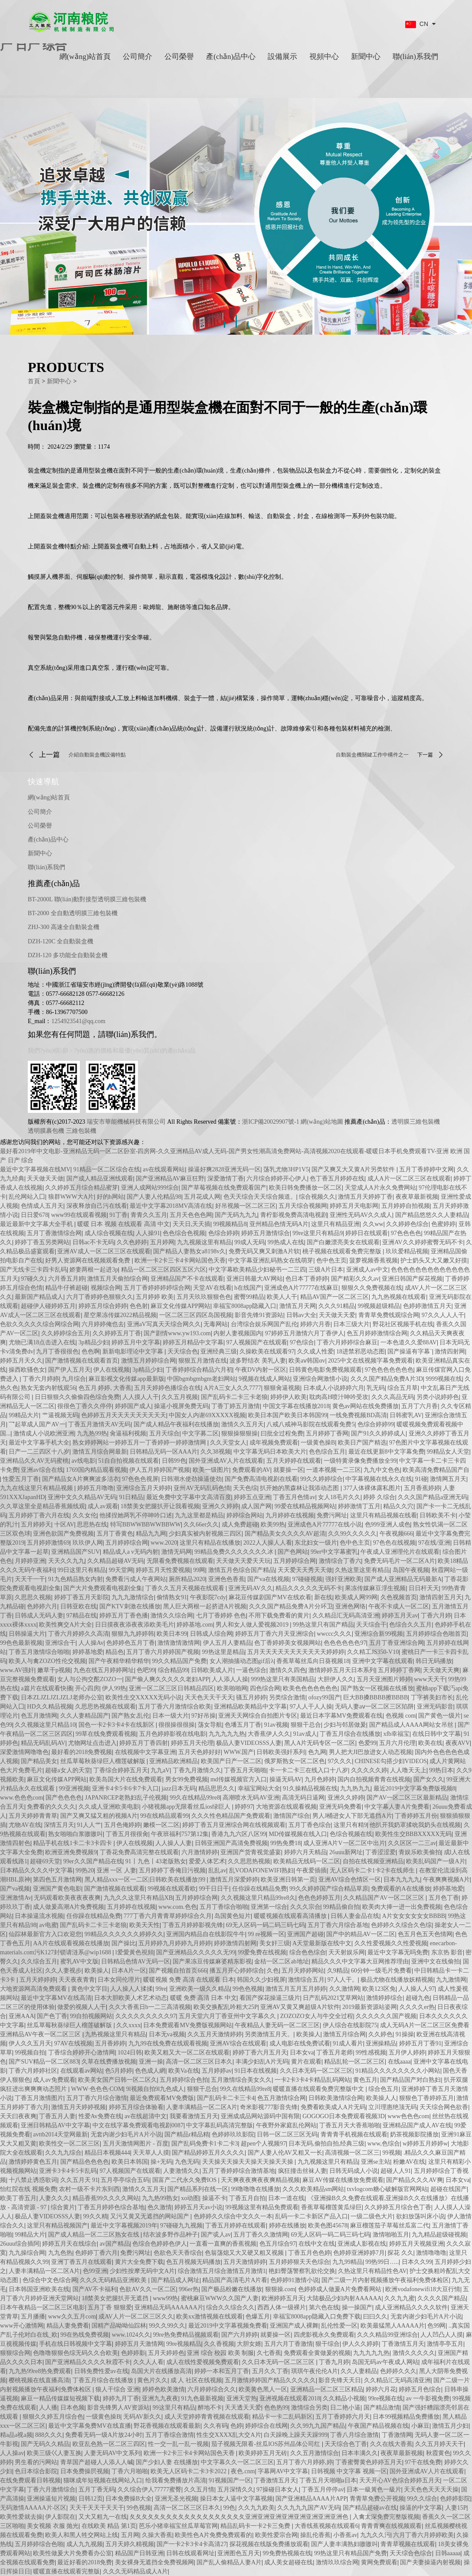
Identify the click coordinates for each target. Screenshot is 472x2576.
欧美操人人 (381, 2098)
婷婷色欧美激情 (163, 2389)
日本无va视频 (167, 2034)
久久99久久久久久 (352, 1533)
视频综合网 (106, 1288)
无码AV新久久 (142, 2416)
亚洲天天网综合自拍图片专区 (257, 1715)
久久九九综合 (63, 2152)
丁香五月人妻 (57, 2116)
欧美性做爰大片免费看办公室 (72, 2553)
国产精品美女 (39, 1761)
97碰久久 (33, 1278)
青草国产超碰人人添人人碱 (96, 2462)
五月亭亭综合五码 (125, 2180)
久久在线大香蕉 (391, 2444)
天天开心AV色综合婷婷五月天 (399, 2480)
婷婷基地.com (195, 1624)
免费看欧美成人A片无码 (333, 2107)
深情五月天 (59, 1825)
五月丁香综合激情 (169, 2435)
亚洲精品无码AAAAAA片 (168, 2307)
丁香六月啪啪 (129, 2471)
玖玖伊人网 (87, 1542)
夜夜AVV (458, 1743)
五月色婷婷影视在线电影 (172, 1734)
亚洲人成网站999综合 (150, 1187)
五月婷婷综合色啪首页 (436, 1633)
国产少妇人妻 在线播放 (167, 2462)
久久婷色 (380, 2034)
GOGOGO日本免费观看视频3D (343, 2116)
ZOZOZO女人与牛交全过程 (316, 2016)
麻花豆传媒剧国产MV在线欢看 (270, 1597)
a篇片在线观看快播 (46, 1688)
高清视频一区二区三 (352, 2152)
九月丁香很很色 (57, 1351)
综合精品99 (173, 1670)
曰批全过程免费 (282, 1433)
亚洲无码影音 (435, 1706)
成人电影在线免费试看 (299, 2043)
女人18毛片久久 (339, 1497)
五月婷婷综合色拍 (184, 2080)
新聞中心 (365, 56)
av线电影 (83, 1461)
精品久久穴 (398, 1506)
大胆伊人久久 (336, 1679)
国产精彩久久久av (355, 1278)
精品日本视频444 (107, 2152)
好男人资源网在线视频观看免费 (88, 1260)
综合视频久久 (317, 1196)
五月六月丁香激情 (288, 2344)
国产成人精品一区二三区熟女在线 (94, 2234)
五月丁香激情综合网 (54, 1233)
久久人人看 (148, 2362)
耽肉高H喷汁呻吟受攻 (338, 1397)
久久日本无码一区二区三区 (316, 2070)
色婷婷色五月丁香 (130, 1643)
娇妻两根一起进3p (93, 1269)
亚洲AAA (21, 2016)
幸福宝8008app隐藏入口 (244, 1306)
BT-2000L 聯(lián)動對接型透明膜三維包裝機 (87, 899)
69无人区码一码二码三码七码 (265, 1925)
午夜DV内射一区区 (260, 1369)
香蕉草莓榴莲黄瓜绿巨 (331, 2207)
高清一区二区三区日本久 (199, 2061)
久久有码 (215, 2426)
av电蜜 (48, 1925)
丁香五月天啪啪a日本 (328, 2480)
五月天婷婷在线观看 (293, 1461)
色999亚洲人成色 (387, 1524)
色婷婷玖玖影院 (233, 2134)
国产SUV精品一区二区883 (44, 2061)
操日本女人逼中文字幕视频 (236, 2498)
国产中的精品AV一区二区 (360, 1934)
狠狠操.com (280, 2289)
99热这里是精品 (223, 1652)
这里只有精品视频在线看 (383, 1515)
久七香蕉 (269, 2353)
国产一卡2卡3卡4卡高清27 (191, 2544)
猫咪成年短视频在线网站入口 (102, 2480)
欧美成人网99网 (356, 1597)
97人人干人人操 (311, 1706)
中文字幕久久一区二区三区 (237, 2462)
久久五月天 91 (79, 2180)
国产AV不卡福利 (94, 2289)
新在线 (323, 1597)
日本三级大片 (351, 1324)
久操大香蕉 (157, 2535)
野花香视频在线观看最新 (167, 2426)
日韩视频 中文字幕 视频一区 (349, 2471)
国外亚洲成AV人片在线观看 (226, 1461)
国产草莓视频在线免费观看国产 (223, 1187)
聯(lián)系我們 (415, 56)
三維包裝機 (81, 1131)
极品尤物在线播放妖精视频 (397, 1979)
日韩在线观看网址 (190, 2553)
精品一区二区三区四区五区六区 (163, 1269)
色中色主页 (331, 1260)
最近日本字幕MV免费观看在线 (341, 1715)
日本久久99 (417, 2262)
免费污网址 (332, 1515)
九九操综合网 (27, 2253)
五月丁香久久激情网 (260, 2234)
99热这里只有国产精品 (323, 1624)
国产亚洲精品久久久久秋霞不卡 (87, 2362)
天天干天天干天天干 (96, 2507)
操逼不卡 (214, 2198)
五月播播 (33, 2316)
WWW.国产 (238, 1752)
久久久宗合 (305, 1907)
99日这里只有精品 (81, 1570)
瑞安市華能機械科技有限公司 (126, 1121)
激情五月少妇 (450, 2426)
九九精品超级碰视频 (439, 2234)
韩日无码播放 (434, 1661)
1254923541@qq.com (78, 1021)
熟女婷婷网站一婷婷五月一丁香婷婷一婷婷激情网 (140, 1442)
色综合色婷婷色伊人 (159, 2243)
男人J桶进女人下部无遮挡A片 (352, 1816)
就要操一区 (288, 1470)
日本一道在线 (286, 2198)
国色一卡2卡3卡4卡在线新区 (117, 1725)
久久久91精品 (336, 1306)
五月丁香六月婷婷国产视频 (162, 1652)
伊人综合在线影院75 (350, 2025)
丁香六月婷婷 (41, 1379)
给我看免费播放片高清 (175, 2480)
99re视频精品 (183, 2344)
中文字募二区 (200, 1433)
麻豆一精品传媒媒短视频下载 (60, 2398)
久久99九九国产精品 (317, 2426)
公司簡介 (137, 56)
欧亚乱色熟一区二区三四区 (108, 2444)
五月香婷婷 (110, 2043)
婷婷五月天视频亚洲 (416, 2243)
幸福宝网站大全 (259, 1788)
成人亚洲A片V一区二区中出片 (344, 1843)
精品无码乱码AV (43, 1743)
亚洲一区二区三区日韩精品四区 (171, 1688)
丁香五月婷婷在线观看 (235, 2225)
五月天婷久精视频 (129, 2544)
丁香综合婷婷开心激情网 (81, 2052)
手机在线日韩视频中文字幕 (75, 2344)
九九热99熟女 (160, 2198)
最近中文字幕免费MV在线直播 (89, 2426)
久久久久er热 (417, 2007)
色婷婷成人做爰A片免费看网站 (340, 2289)
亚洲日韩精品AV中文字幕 (55, 2125)
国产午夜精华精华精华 (118, 1661)
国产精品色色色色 (84, 2162)
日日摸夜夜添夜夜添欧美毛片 (134, 1624)
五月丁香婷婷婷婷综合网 (157, 1288)
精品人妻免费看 (67, 2325)
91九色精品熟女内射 (75, 1579)
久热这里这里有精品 (362, 1570)
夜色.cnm (243, 2471)
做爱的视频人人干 (81, 2007)
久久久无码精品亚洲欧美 (114, 2280)
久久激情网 (344, 1989)
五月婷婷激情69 (48, 1542)
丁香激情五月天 (403, 2344)
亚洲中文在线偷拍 (435, 1961)
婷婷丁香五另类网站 (42, 1242)
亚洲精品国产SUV (75, 1552)
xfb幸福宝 (396, 1734)
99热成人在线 (286, 1242)
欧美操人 (97, 1970)
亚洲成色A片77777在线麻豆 (301, 1288)
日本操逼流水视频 (39, 1916)
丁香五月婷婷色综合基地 (111, 2207)
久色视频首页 (398, 1597)
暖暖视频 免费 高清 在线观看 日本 (188, 1979)
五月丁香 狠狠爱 (110, 2307)
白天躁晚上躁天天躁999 (296, 2435)
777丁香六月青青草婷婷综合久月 (168, 1916)
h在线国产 (248, 1288)
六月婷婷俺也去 (103, 1324)
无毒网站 (215, 1324)
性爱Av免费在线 (100, 2116)
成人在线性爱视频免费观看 (202, 2362)
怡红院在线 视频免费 (28, 2189)
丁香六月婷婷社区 (33, 2070)
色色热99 (276, 2407)
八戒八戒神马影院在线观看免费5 (310, 1424)
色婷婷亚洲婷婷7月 (359, 2253)
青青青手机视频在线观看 (354, 2134)
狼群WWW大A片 (71, 1196)
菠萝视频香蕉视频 (373, 1260)
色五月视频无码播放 (193, 2262)
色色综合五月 (327, 1451)
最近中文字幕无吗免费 (397, 1952)
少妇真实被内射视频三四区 (205, 1533)
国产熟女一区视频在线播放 (377, 1688)
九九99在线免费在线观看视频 (167, 2043)
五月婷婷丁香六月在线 (39, 1515)
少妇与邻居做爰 (345, 1725)
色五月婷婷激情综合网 (377, 1333)
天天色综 (245, 1488)
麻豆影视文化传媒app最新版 (126, 1379)
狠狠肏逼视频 (282, 1388)
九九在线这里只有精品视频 (37, 1488)
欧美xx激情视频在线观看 (209, 2316)
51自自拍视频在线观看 (128, 1461)
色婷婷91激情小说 (294, 2280)
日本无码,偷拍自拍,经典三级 (326, 2143)
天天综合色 (182, 1351)
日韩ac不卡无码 (93, 1242)
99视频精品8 (229, 1224)
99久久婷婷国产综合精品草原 (328, 1888)
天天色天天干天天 (209, 1697)
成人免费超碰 (240, 1524)
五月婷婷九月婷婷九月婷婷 (174, 1943)
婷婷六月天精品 (305, 1852)
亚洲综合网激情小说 (320, 1379)
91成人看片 (348, 2043)
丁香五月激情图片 (39, 2098)
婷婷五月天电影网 (354, 1206)
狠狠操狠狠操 (239, 1433)
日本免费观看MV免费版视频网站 (187, 2025)
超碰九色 (418, 1998)
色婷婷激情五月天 (427, 1306)
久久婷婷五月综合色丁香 (397, 2207)
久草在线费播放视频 (109, 2061)
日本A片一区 (128, 1970)
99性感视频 (371, 2052)
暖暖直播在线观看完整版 (66, 2571)
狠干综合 (327, 2344)
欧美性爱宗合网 (276, 2535)
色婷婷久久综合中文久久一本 (232, 2216)
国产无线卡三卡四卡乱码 (33, 1269)
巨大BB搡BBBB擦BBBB (375, 1697)
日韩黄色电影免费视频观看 (325, 1369)
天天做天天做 (45, 1178)
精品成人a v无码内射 (131, 1552)
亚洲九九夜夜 (160, 2398)
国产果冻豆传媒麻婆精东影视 (212, 1961)
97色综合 (302, 1342)
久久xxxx (128, 2025)
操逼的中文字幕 (421, 2507)
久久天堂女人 (228, 1442)
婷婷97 (244, 1806)
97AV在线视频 (73, 2043)
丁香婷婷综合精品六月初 (199, 1369)
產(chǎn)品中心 (231, 56)
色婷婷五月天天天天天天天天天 (123, 1415)
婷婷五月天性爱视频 (163, 1570)
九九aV (160, 1770)
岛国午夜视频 (411, 1570)
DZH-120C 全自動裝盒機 (60, 941)
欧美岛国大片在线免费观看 (125, 1779)
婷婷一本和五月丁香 (221, 2371)
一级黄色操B (318, 1442)
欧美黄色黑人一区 (263, 2389)
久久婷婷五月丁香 (116, 1333)
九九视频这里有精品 (204, 1242)
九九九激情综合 (132, 1597)
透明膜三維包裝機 (415, 1121)
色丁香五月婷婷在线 (337, 1178)
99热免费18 (285, 1843)
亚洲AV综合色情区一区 (349, 1879)
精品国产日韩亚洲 (139, 2553)
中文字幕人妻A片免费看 (396, 1806)
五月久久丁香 (270, 2371)
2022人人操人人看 (267, 1542)
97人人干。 (343, 1979)
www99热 (165, 2298)
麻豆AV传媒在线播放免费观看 (342, 2180)
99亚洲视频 (74, 1788)
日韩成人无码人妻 (39, 1615)
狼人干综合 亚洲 (117, 2389)
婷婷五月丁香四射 (143, 1743)
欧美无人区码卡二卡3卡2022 (189, 2471)
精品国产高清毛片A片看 (234, 2280)
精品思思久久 (216, 1788)
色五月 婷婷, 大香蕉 (105, 1388)
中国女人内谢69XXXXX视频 (207, 1415)
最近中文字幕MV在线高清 (56, 1998)
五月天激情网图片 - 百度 (136, 2143)
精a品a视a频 (16, 2435)
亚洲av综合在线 (42, 1470)
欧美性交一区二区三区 (69, 2143)
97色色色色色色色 (389, 1369)
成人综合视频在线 (109, 1233)
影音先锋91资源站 (259, 1315)
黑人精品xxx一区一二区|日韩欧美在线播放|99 (146, 1879)
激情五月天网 (297, 1306)
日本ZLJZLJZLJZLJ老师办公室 (61, 1697)
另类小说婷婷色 (437, 1397)
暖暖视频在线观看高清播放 (291, 1916)
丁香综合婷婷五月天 (120, 1770)
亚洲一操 (151, 2061)
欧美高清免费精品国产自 (436, 1470)
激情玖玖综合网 (337, 2562)
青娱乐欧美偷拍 (420, 1852)
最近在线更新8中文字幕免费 (386, 1451)
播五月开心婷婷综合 (237, 1970)
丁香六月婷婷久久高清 (78, 1633)
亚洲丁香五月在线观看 (81, 2262)
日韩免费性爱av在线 (101, 2371)
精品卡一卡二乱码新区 (282, 2416)
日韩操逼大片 (27, 1633)
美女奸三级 (274, 1943)
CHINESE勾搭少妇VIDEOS (391, 1761)
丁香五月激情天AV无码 (99, 1424)
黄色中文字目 (89, 1989)
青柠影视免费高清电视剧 (293, 1215)
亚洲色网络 (350, 1606)
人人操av (12, 2453)
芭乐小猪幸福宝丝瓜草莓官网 (178, 2526)
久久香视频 (219, 2344)
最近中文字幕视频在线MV (35, 1169)
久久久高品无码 (392, 1397)
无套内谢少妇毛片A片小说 (126, 2134)
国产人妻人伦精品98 (154, 1196)
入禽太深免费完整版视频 (386, 2517)
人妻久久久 (54, 2198)
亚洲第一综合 (269, 1907)
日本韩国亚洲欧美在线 (39, 2289)
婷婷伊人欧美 (288, 1397)
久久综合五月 (39, 1961)
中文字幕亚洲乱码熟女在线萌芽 (270, 1260)
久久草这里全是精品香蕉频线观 (42, 1506)
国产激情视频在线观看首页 (81, 1360)
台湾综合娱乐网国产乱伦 (264, 1324)
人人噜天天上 (408, 1770)
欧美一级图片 (211, 1470)
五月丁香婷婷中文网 (426, 1169)
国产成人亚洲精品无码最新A (403, 1579)
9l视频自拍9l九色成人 (155, 2089)
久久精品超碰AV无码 (115, 1561)
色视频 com (401, 1715)
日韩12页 (91, 2498)
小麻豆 (420, 2426)
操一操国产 (357, 2307)
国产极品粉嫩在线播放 (231, 2289)
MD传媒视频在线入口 (298, 1834)
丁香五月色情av (294, 1497)
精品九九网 (151, 1533)
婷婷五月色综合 (420, 2389)
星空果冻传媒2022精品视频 (120, 1315)
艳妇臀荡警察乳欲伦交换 (302, 2271)
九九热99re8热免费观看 (40, 2371)
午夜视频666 (396, 1533)
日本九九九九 (402, 1879)
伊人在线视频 (111, 1369)
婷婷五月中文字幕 (135, 1342)
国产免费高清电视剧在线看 (261, 1479)
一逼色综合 (251, 1670)
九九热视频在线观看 (398, 1297)
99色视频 (139, 2507)
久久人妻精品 (359, 2371)
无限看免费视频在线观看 (180, 1561)
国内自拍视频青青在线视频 (374, 1779)
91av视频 (276, 1725)
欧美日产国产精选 (362, 1442)
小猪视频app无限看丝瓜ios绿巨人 (187, 1806)
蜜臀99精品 (249, 1297)
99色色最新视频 (21, 1643)
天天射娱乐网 (346, 1952)
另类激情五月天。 (269, 2034)
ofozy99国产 (324, 1697)
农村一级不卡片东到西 (89, 2189)
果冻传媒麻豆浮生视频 (375, 1588)
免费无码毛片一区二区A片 (399, 1561)
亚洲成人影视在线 (362, 2243)
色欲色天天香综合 (178, 2253)
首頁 (34, 381)
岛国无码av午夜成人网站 (385, 2362)
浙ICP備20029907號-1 (270, 1121)
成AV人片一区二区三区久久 (135, 2316)
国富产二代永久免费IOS (185, 2180)
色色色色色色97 (345, 1643)
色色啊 (91, 1351)
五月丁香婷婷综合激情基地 (238, 2171)
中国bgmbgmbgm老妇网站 (201, 1379)
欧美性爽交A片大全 (65, 1624)
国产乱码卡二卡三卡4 (226, 2098)
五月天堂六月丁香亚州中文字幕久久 (228, 2016)
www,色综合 (383, 2143)
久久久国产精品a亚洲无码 (432, 1497)
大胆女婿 (249, 2344)
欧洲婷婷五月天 (283, 2298)
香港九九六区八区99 (238, 1834)
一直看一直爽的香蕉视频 (223, 2243)
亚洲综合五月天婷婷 (143, 1488)
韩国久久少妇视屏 (261, 1979)
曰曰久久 (375, 2316)
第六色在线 (324, 2307)
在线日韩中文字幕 (436, 1734)
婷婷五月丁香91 (420, 2043)
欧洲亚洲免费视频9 (71, 1852)
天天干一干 (30, 1579)
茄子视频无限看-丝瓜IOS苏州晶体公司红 (266, 2444)
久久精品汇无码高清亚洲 (345, 1615)
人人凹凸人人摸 (441, 2334)
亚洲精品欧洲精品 (173, 1761)
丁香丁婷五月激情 (235, 1406)
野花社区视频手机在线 (403, 1324)
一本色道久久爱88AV (408, 1342)
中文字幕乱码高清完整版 (219, 2125)
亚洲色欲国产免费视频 (63, 1533)
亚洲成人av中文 (367, 1269)
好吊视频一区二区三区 (245, 1206)
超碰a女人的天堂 (67, 1770)
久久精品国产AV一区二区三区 (384, 1898)
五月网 (130, 2535)
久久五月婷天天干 (439, 2444)
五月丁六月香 (419, 1406)
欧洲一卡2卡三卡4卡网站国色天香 (180, 1260)
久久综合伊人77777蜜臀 (149, 2489)
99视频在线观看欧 (172, 1888)
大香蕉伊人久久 (269, 1734)
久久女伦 (84, 1515)
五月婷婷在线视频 (131, 1907)
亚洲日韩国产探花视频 (412, 1278)
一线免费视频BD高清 (358, 1415)
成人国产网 (256, 1506)
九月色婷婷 (320, 1779)
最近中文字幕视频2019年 (124, 2225)
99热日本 (441, 1770)
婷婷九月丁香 (121, 2398)
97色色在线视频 (394, 1542)
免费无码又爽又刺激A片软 (264, 1251)
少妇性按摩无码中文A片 (142, 2271)
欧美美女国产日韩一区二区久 (117, 2080)
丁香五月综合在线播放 (350, 1734)
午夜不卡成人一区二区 (398, 1606)
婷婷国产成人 (133, 1406)
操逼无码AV (285, 1779)
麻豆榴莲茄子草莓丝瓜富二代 (389, 2225)
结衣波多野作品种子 (170, 2234)
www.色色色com (21, 1797)
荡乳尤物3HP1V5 (286, 1169)
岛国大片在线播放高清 (161, 2371)
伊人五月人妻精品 (227, 1643)
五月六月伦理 (397, 1743)
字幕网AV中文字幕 (283, 2471)
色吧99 (146, 1670)
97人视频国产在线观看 (256, 1342)
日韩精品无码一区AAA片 (163, 1451)
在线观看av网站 (81, 2070)
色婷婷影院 (455, 2498)
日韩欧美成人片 (212, 1670)
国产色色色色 (64, 1797)
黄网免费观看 (379, 2562)
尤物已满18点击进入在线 (42, 1342)
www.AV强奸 (17, 1670)
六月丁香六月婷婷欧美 (423, 2535)
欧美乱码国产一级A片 (435, 1861)
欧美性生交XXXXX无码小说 (143, 1697)
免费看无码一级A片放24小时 (103, 2435)
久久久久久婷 (369, 1770)
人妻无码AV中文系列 (112, 2453)
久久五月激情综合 (314, 2453)
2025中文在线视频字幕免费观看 (370, 1360)
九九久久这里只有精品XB (138, 1898)
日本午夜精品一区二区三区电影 (42, 2307)
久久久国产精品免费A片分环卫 (290, 1606)
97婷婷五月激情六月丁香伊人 (304, 1333)
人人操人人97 (416, 1989)
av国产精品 (115, 2243)
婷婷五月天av (400, 1615)
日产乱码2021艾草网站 (333, 1998)
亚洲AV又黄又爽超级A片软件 (300, 2007)
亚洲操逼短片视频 (51, 2498)
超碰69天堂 (45, 1861)
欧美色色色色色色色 (310, 1688)
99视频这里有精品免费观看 (262, 2207)
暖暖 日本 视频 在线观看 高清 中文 (123, 1224)
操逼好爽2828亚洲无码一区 (224, 1169)
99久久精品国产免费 (179, 1661)
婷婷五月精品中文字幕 (193, 1342)
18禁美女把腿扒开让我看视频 (160, 1506)
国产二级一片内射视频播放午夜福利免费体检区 (385, 2280)
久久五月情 (199, 2489)
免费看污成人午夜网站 (135, 1579)
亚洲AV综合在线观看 (238, 2043)
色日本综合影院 (36, 2471)
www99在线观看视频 (79, 1215)
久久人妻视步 (63, 1970)
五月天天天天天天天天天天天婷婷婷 (295, 1652)
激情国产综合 (291, 1816)
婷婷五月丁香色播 (123, 1615)
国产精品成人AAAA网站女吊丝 (412, 1725)
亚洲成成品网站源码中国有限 (260, 2116)
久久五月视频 (179, 1397)
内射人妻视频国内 (237, 1333)
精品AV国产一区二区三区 (334, 1297)
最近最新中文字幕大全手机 (37, 1224)
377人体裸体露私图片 (372, 1488)
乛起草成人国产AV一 (37, 1424)
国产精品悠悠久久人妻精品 (431, 1215)
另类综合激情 (287, 1697)
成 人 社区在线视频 (196, 2380)
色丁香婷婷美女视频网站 (287, 1643)
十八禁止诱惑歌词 (33, 2180)
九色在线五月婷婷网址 (103, 1670)
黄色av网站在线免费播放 (365, 1406)
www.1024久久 (131, 2334)
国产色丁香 (52, 2016)
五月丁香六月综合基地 (338, 1925)
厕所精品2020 (187, 1579)
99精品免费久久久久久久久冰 (234, 1552)
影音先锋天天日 (339, 2380)
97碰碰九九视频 (181, 2225)
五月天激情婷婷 (244, 2262)
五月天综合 (164, 1433)
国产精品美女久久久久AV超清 (285, 1533)
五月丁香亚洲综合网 (396, 1643)
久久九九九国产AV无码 (308, 2507)
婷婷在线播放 (287, 2225)
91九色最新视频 (202, 2398)
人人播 (48, 2407)
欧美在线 (430, 1743)
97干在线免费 (423, 2462)
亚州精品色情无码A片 (278, 1224)
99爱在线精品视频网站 (305, 1506)
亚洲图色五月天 (238, 2553)
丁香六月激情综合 (51, 2489)
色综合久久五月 (410, 1624)
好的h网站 (110, 1196)
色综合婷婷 (223, 1233)
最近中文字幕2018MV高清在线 (171, 1206)
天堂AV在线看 (212, 1288)
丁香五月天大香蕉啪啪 (349, 2125)
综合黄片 (63, 2207)
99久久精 (95, 2216)
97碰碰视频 (307, 1579)
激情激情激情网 (178, 1643)
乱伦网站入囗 (27, 1196)
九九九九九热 (227, 1734)
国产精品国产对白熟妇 (410, 2080)
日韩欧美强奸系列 (280, 1752)
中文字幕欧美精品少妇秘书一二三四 (257, 1269)
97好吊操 (203, 1715)
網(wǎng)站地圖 (322, 1121)
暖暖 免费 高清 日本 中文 (203, 1998)
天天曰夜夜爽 (18, 2116)
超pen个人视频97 (263, 2143)
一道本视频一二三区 (333, 1470)
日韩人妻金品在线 (355, 1916)
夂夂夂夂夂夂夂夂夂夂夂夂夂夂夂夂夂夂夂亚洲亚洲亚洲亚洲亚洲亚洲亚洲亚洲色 (240, 2517)
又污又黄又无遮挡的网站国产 (150, 2216)
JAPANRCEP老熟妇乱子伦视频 (126, 1797)
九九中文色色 (382, 1470)
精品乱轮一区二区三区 (354, 2061)
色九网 (317, 1752)
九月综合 (74, 1379)
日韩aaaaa (448, 2553)
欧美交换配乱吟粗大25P (225, 2007)
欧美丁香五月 (18, 2198)
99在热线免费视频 (84, 2334)
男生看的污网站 (36, 2462)
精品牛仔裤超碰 (66, 1288)
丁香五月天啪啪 (245, 1770)
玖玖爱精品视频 (407, 1251)
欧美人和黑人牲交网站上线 (81, 2535)
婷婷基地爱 (87, 1652)
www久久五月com (72, 2316)
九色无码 (187, 2162)
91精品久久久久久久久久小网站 (397, 2070)
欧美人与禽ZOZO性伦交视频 (47, 1661)
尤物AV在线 (25, 1825)
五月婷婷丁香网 (327, 1433)
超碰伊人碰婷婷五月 (48, 1306)
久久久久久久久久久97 (145, 2016)
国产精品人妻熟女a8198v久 (189, 1251)
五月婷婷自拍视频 (405, 1206)
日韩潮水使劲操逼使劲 (191, 1479)
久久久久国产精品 (441, 2298)
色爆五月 (258, 2316)
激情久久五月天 (242, 1424)
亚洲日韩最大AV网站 (254, 1278)
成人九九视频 (84, 2544)
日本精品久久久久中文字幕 (36, 1870)
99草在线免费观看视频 (105, 1734)
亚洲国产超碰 (305, 1934)
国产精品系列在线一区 (197, 2189)
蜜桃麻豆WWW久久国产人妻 (220, 2298)
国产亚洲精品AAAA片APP (311, 2498)
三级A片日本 (325, 1269)
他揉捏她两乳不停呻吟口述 (135, 1515)
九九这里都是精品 (199, 1515)
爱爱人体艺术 (207, 1861)
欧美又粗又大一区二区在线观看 (186, 2052)
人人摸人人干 (140, 1397)
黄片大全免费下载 (139, 2262)
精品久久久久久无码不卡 (308, 1588)
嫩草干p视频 (54, 1670)
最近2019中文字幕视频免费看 (227, 2325)
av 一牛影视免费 (428, 2398)
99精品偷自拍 (341, 1907)
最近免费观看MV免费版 (162, 2098)
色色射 (139, 1306)
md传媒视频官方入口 (238, 1779)
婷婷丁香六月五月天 (260, 2052)
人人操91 (148, 1233)
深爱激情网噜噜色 (24, 1752)
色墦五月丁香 (243, 1725)
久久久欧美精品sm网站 (313, 2189)
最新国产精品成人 (39, 1297)
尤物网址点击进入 (92, 1743)
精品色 (114, 1652)
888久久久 (48, 2435)
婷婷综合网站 (244, 1515)
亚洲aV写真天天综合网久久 (164, 1324)
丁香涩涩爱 (380, 1852)
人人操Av (91, 1643)
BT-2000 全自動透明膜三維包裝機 (73, 913)
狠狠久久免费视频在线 (371, 1288)
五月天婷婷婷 (38, 1979)
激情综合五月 (306, 1979)
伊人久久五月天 (30, 2043)
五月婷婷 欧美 (155, 1297)
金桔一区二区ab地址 (281, 1961)
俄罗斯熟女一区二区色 (294, 1761)
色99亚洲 (95, 2271)
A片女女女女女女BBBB (413, 1916)
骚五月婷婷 (251, 1697)
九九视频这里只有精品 (328, 2162)
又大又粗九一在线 (103, 2517)
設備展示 (282, 56)
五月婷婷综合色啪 (39, 2544)
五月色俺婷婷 (122, 1825)
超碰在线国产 (448, 2189)
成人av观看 (103, 1506)
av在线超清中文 (146, 2116)
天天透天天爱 (243, 2407)
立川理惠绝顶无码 (392, 2107)
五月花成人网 (202, 1196)
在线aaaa (399, 2061)
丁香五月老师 (334, 2052)
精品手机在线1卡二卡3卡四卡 (73, 1843)
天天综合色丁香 (345, 2444)
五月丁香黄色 (115, 1533)
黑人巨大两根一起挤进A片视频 (204, 1606)
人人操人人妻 (173, 1843)
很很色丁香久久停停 (84, 1406)
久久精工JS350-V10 (373, 1652)
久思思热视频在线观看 (105, 1706)
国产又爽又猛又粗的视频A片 (99, 1816)
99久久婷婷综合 (321, 1479)
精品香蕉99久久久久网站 (105, 2198)
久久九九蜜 (399, 2298)
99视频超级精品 (378, 1306)
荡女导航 (210, 1725)
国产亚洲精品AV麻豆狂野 (170, 1178)
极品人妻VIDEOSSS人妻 (249, 1743)
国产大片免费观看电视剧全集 (102, 1588)
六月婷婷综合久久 (211, 2389)
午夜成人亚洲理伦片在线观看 (400, 1552)
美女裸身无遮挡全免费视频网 (154, 2562)
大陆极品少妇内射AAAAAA (344, 2298)
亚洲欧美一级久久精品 (199, 1989)
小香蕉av (345, 2535)
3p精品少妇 (94, 1342)
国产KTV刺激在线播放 (130, 1606)
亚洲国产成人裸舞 (294, 2325)
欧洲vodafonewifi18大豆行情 (422, 2289)
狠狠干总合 (306, 1725)
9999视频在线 (444, 1379)
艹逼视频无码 (60, 1415)
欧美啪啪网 (232, 1688)
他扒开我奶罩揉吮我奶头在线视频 (415, 1825)
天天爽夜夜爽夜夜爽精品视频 (260, 2180)
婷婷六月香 (315, 1324)
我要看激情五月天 (194, 2116)
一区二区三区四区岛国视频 (195, 1315)
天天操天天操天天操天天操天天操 (248, 2162)
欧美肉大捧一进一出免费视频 (401, 1907)
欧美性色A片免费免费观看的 (213, 2535)
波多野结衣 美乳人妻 (257, 1360)
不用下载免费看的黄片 (279, 1615)
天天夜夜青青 (77, 1979)
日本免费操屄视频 (84, 2471)
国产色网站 (293, 1552)
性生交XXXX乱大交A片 (229, 2435)
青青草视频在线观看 (407, 2544)
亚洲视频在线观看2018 (289, 2398)
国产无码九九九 (236, 1215)
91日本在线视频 (255, 2070)
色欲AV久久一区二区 (147, 2289)
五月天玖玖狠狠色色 (204, 1297)
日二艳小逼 (345, 2407)
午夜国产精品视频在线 (378, 2426)
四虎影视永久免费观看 (324, 2334)
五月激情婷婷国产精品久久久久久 (270, 2380)
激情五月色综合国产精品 (241, 1570)
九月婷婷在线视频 (290, 1515)
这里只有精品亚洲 (335, 1224)
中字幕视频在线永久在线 (378, 1479)
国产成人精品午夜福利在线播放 (176, 1424)
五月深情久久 (235, 2489)
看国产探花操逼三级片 (269, 1998)
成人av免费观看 (54, 2080)
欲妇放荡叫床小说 (420, 2216)
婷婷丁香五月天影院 (81, 1597)
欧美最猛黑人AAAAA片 (393, 2325)
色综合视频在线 (351, 1834)
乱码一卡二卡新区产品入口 (311, 2216)
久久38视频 (215, 1451)
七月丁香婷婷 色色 (221, 1615)
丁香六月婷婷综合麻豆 (347, 1342)
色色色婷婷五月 (319, 1898)
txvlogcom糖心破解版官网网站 (387, 2189)
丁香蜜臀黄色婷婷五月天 (368, 2462)
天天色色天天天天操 (431, 2489)
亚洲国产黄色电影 (57, 1888)
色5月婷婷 (118, 2070)
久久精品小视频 (344, 2398)
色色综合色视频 (184, 1233)
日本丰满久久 (359, 2453)
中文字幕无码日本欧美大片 (269, 1451)
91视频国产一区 (230, 2480)
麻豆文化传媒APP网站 (180, 1306)
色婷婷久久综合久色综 (401, 1925)
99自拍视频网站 (91, 2016)
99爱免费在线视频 (262, 1952)
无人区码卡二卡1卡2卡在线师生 (373, 1870)
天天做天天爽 (441, 1670)
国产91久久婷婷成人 (378, 1433)
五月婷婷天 (36, 1524)
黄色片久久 (152, 2380)
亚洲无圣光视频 (176, 2498)
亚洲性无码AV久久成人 (361, 1215)
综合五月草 (402, 1388)
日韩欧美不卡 (438, 1515)
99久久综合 (422, 2498)
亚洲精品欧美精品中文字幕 (250, 1706)
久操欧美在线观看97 (266, 1351)
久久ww (373, 1224)
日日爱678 (34, 1215)
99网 (199, 1570)
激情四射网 (450, 1351)
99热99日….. (382, 2262)
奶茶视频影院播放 (414, 2134)
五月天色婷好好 (199, 1752)
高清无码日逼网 (303, 1797)
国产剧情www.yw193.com (177, 1333)
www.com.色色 (177, 1907)
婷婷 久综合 (379, 1497)
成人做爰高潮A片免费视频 (68, 1907)
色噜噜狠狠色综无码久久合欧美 (75, 2353)
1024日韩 (130, 2052)
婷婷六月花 (381, 2389)
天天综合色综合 (411, 2553)
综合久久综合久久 (230, 2307)
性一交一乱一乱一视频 (178, 2444)
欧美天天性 (144, 1925)
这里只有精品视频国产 (57, 2225)
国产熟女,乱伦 (130, 1715)
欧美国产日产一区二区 (231, 1761)
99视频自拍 (30, 2052)
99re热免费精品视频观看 (186, 2334)
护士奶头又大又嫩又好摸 (433, 1260)
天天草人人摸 (151, 2152)
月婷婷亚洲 (30, 1561)
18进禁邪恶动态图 (360, 1351)
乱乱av (217, 1870)
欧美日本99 (172, 1633)
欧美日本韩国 (129, 2162)
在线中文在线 (316, 2243)
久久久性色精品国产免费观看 (230, 1816)
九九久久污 (375, 2535)
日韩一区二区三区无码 (287, 2134)
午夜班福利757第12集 (180, 1834)
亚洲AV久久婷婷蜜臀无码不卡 (422, 1242)
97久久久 (340, 1761)
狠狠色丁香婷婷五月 (426, 2098)
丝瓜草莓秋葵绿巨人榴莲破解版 (103, 1761)
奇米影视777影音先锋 (269, 2107)
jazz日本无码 (178, 1788)
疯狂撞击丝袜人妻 (302, 2171)
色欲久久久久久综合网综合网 (39, 1324)
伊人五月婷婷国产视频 (159, 1470)
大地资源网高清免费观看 (34, 1989)
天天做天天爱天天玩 (243, 1561)
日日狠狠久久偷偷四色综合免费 (77, 1397)
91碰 (421, 1479)
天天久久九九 (66, 1561)
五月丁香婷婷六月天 (342, 2416)
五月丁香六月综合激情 (96, 2098)
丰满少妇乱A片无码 (262, 2061)
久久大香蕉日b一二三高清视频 (150, 2007)
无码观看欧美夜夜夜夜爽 (67, 1898)
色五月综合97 (277, 2243)
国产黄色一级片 (439, 1715)
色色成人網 (150, 2070)
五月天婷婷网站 (303, 1970)
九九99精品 (347, 2262)
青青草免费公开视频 (377, 2498)
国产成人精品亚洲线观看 (99, 1178)
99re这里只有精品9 (317, 1233)
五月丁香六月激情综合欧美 (174, 1706)
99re (160, 1989)
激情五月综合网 (344, 2034)
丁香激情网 (397, 2435)
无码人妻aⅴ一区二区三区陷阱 (374, 1706)
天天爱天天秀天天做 (305, 1570)
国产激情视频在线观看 (114, 1888)
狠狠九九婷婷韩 (132, 1633)
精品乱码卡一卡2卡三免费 (256, 2526)
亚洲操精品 (381, 2043)
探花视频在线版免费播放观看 (268, 2544)
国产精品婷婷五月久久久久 (208, 2152)
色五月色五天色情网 (425, 1934)
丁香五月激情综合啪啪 (39, 1652)
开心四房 (87, 1688)
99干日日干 (214, 1888)
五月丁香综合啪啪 (224, 1907)
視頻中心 (324, 56)
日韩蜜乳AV (406, 1415)
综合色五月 (383, 2089)
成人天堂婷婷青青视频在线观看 (206, 2416)
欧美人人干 (282, 1297)
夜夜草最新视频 (417, 1196)
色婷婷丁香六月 (96, 2253)
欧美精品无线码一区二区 (306, 1861)
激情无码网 (176, 1552)
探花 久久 (400, 2253)
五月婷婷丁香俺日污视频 (172, 1870)
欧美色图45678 (327, 2225)
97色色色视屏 (140, 1479)
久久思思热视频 (249, 1861)
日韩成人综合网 (211, 1633)
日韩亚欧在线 (78, 1606)
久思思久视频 (33, 1597)
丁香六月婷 (436, 1615)
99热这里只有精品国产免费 (350, 2553)
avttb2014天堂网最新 (60, 2134)
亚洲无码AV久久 (250, 1588)
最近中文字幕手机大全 (39, 1442)
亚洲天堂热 (241, 2398)
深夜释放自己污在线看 (96, 1206)
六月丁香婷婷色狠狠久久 (99, 1297)
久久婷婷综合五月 (65, 1333)
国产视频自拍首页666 (177, 1970)
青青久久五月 (149, 1215)
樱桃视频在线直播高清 (39, 2380)
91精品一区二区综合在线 (106, 1169)
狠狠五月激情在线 (202, 1360)
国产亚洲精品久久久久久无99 (195, 1952)
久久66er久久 (201, 1524)
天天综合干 (371, 1624)
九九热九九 (355, 1788)
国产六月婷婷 (239, 2334)
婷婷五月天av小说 (198, 2207)
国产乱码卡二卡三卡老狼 (234, 1397)
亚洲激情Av (15, 1898)
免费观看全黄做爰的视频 (317, 2353)
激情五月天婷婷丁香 (365, 1196)
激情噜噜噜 (431, 2253)
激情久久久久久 (414, 2353)
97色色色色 (406, 1233)
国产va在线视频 (268, 1579)
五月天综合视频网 (303, 1206)
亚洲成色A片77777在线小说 (325, 1524)
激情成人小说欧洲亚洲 (43, 1433)
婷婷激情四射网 (235, 1943)
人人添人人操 (230, 1679)
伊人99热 (114, 1688)
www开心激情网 (21, 2325)
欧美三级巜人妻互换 (54, 2453)
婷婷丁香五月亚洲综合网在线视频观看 (233, 1825)
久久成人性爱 (315, 1351)
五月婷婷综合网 (126, 1542)
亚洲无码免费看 (340, 1806)
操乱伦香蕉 (315, 2535)
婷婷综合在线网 (266, 2426)
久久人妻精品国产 (84, 1715)
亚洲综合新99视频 (378, 1633)
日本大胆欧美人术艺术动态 (130, 1998)
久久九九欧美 (256, 2507)
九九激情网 (451, 1979)
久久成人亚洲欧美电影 (109, 1806)
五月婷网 (162, 1242)
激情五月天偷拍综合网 (117, 1278)
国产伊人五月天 (69, 1369)
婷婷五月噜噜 (95, 1488)
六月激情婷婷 (199, 1852)
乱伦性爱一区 (339, 2325)
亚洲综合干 (60, 1643)
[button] (224, 306)
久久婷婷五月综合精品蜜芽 (81, 1187)
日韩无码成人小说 (353, 2171)
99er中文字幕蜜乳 (334, 1552)
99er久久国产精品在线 (93, 1861)
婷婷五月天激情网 (139, 2344)
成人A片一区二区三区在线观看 (409, 1178)
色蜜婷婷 (443, 1224)
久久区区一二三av (412, 1843)
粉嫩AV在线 (409, 2162)
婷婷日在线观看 (366, 1233)
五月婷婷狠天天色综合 (299, 2262)
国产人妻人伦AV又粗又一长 (285, 2152)
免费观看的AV (251, 1470)
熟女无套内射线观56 (48, 1388)
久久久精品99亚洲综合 (387, 2334)
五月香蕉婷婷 (422, 1488)
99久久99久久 (167, 2325)
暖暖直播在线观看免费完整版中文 (319, 2089)
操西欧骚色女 (27, 1369)
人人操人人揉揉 (131, 1989)
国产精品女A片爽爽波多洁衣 (80, 1479)
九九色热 (60, 2253)
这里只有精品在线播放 (210, 1542)
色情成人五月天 (42, 1206)
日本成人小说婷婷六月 (333, 1388)
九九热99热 (92, 1433)
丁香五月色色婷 (309, 2253)
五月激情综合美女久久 (241, 2080)
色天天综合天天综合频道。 (259, 1196)
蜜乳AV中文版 (79, 1961)
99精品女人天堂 (448, 1451)
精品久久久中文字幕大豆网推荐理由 (360, 1961)
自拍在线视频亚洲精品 (373, 1861)
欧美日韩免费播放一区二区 (305, 1187)
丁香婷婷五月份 (416, 1816)
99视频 (392, 2152)
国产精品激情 (382, 2407)
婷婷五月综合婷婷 (103, 1306)
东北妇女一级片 (316, 1542)
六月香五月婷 (66, 1278)
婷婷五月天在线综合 (69, 2243)
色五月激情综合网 (281, 2098)
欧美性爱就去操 (21, 2517)
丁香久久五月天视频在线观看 (185, 1588)
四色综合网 (265, 1688)
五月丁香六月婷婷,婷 (304, 2462)
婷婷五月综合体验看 (136, 2107)
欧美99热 (273, 1524)
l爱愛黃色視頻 (134, 1952)
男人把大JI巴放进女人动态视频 (370, 1752)
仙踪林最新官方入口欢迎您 (45, 1934)
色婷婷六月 (42, 1606)
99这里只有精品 (174, 2407)
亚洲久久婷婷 (220, 1506)
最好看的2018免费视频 (81, 1752)
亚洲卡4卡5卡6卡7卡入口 (125, 1788)
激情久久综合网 (172, 1615)
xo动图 (190, 2198)
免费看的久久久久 (51, 1806)
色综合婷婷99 (375, 1424)
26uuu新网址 (346, 1852)
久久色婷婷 (132, 1242)
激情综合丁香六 (340, 1561)
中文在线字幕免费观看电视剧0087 (138, 2125)
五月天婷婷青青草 (33, 1816)
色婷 (236, 2426)
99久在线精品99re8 (195, 1797)
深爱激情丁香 (225, 1178)
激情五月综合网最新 (99, 1451)
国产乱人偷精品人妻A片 (229, 2562)
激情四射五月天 (441, 1597)
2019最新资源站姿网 (369, 2007)
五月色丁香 (444, 1898)
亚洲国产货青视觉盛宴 (250, 1852)
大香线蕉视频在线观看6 (326, 2526)
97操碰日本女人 (277, 2489)
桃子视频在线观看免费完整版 (342, 1251)
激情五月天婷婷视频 (78, 2107)
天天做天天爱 (337, 1315)
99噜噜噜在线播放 (255, 2189)
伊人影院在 (60, 2517)
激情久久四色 (287, 1670)
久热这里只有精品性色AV (372, 2271)
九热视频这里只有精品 (115, 2034)
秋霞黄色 (438, 2453)
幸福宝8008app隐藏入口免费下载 (317, 2316)
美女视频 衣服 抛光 (53, 2526)
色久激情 (160, 2207)
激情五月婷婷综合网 (148, 1360)
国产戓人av (216, 2234)
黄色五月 (365, 2080)
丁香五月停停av (323, 2489)
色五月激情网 (39, 1715)
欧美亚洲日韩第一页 (288, 1879)
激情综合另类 (309, 2407)
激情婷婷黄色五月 (33, 2162)
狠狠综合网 (15, 2353)
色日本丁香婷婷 (306, 1278)
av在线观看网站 (164, 1169)
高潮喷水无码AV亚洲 (251, 1797)
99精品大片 (24, 1415)
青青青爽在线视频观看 (391, 2526)
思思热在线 (92, 1524)
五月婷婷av (217, 2070)
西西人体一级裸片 (281, 2307)
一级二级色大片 (372, 2216)
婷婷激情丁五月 (359, 1506)
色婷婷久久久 (398, 2371)
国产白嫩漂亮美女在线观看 (343, 1242)
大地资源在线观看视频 (286, 1806)
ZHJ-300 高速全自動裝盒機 (63, 927)
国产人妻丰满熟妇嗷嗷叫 (344, 2544)
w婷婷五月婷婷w (425, 2143)
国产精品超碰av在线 (370, 2507)
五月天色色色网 (191, 1215)
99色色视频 (248, 1989)
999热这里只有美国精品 (283, 1679)
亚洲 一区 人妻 (116, 1870)
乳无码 (376, 1388)
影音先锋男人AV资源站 (118, 2407)
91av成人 (305, 1734)
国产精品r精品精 (186, 2134)
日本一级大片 (170, 1715)
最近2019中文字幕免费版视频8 (415, 1788)
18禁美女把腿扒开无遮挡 (116, 2298)
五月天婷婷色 (166, 2353)
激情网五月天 (448, 1479)
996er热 (189, 2289)
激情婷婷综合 (384, 1998)
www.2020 (164, 1542)
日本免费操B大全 (128, 2498)
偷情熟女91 (172, 1597)
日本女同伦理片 (119, 1979)
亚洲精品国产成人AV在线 (417, 2125)
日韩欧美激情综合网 (335, 2098)
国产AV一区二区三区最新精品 (407, 1797)
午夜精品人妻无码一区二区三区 (277, 2025)
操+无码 (161, 2162)
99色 (229, 2507)
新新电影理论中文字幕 (133, 1351)
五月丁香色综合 (309, 1825)
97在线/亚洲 (434, 1542)
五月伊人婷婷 (407, 2052)
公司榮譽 (179, 56)
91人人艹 (89, 1825)
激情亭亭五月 (445, 2344)
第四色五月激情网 (57, 1879)
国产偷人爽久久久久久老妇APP (167, 1679)
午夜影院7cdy (208, 1597)
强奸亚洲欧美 (343, 1579)
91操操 (405, 2034)
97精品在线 (81, 1615)
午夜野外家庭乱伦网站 (286, 2125)
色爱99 (367, 1743)
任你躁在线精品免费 (259, 1888)
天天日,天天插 (192, 1224)
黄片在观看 (306, 2061)
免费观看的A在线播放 (400, 1888)
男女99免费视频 (186, 1779)
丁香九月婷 (334, 2362)
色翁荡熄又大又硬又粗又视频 (245, 2253)
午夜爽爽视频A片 (446, 1879)
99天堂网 (121, 1570)
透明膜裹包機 (46, 1131)
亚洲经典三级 (218, 1351)
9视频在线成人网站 (264, 1379)
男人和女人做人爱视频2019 (253, 1624)
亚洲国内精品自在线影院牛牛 (205, 1934)
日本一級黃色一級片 (374, 2489)
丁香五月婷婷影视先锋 (192, 1925)
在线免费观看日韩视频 (30, 2480)
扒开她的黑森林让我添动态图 (300, 1488)
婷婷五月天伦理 (192, 1743)
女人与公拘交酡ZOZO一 (89, 1679)
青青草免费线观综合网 (388, 1315)
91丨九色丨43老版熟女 (155, 1861)
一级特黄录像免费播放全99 (360, 1461)
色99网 (436, 2325)
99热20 (84, 1870)
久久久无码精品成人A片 (135, 2571)
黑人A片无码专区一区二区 (319, 1743)
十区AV (64, 1524)
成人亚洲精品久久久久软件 (411, 2307)
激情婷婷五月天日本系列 (341, 1670)
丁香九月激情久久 (197, 1770)
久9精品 (337, 1970)
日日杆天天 (424, 1588)
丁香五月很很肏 (127, 1834)
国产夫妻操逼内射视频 (430, 2562)
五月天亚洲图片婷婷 (384, 1679)
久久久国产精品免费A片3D (387, 1379)
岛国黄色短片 (232, 1916)
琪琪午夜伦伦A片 (314, 2371)
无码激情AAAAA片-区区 (33, 2507)
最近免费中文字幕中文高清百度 (188, 1497)
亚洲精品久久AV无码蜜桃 (34, 1461)
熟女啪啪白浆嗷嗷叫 (75, 1834)
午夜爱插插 (311, 1870)
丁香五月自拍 (247, 2198)
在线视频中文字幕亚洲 (145, 1752)
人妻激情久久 (181, 2171)
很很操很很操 (176, 1725)
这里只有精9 (350, 1825)
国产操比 (123, 1943)
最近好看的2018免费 (84, 2562)
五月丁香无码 (97, 2489)
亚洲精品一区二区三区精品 (326, 2389)
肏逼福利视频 (128, 1433)
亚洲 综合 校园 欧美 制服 (220, 2353)
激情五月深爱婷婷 (234, 1879)
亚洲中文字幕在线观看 (382, 1661)
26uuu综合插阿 (19, 2243)
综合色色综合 (307, 1952)
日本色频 (72, 2407)
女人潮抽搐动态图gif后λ (242, 1661)
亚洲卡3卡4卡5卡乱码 (68, 2171)
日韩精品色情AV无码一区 (135, 1961)
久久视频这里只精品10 (45, 1725)
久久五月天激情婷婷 (214, 2034)
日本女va (302, 2052)
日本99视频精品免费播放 (406, 2416)
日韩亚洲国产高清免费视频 (231, 1843)
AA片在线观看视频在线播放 (70, 1943)
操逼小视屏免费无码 (181, 1406)
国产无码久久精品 (45, 2444)
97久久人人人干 (443, 1315)
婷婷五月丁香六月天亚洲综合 (274, 1633)
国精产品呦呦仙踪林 (119, 2325)
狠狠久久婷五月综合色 (53, 2416)
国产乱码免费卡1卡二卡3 (204, 2143)
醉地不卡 (210, 2407)
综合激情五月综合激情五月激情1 (222, 2271)
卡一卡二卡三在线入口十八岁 (308, 1770)
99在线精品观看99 (164, 1816)
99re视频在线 (385, 2398)
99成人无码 (249, 1242)
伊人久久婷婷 (360, 2344)
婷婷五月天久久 (21, 1360)
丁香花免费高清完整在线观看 (139, 1852)
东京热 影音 (447, 1952)
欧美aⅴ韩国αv (306, 1360)
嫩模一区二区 (161, 1825)
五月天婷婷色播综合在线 (167, 1388)
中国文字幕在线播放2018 (296, 1406)
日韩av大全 (301, 1315)
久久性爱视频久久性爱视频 (390, 1943)
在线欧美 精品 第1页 (109, 2526)
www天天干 (429, 1679)
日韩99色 (174, 1461)
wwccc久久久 (334, 1633)
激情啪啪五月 (391, 2234)
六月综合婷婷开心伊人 (276, 1178)
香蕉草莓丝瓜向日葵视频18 (312, 1661)
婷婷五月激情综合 (265, 1233)
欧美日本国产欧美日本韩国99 (287, 1415)
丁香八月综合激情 (354, 2435)
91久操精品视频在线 (310, 1788)
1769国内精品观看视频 (96, 1470)
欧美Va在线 (183, 2070)
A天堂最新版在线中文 (321, 1943)
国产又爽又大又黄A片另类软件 (354, 1169)
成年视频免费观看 (273, 1442)
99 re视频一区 (266, 1934)
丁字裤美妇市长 (432, 1697)
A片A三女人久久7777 (232, 1388)
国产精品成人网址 (175, 2280)
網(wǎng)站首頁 (85, 56)
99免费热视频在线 (287, 2553)
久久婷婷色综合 (407, 1224)
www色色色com (408, 2116)
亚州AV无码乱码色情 (202, 1488)
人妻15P (456, 2507)
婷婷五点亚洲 (252, 1497)
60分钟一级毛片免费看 (381, 1970)
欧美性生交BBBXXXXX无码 (413, 1834)
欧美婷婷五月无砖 (263, 2453)
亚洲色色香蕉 (226, 1579)
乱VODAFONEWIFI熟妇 (261, 1870)
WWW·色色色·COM (97, 2089)
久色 (273, 1970)
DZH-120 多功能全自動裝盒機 (68, 955)
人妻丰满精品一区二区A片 (201, 2107)
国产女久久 (428, 1779)
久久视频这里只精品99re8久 (258, 1898)
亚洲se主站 (375, 2162)
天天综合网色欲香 (444, 2107)
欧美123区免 (379, 1989)
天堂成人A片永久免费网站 (380, 1187)
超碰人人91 (395, 2171)
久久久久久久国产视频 (386, 2016)
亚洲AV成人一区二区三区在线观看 (103, 1251)
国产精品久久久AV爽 (414, 2180)
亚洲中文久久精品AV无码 (82, 1497)
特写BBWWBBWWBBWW (145, 1524)
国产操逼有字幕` (409, 1351)
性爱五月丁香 (21, 1479)
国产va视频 (15, 1888)
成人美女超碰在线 (288, 2562)
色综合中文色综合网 (50, 2280)
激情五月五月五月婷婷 (296, 1989)
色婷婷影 (133, 2353)
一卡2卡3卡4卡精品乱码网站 (313, 2080)
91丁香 (118, 1215)
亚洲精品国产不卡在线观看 (187, 1278)
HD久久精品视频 (49, 1706)
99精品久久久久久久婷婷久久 (124, 1934)
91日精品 (131, 1497)
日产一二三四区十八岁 (39, 1451)
